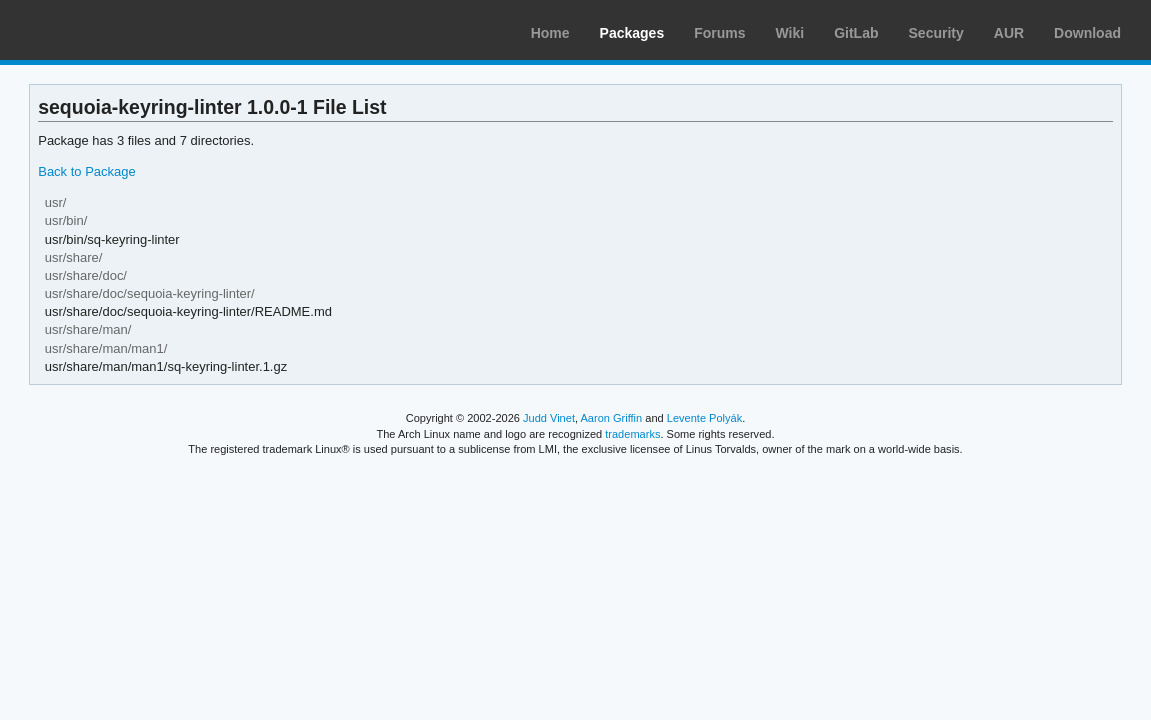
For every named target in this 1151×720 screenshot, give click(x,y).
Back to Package (86, 171)
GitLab (856, 33)
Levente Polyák (704, 418)
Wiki (790, 33)
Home (550, 33)
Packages (632, 33)
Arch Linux (110, 30)
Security (936, 33)
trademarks (632, 434)
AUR (1009, 33)
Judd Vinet (549, 418)
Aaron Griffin (611, 418)
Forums (719, 33)
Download (1087, 33)
